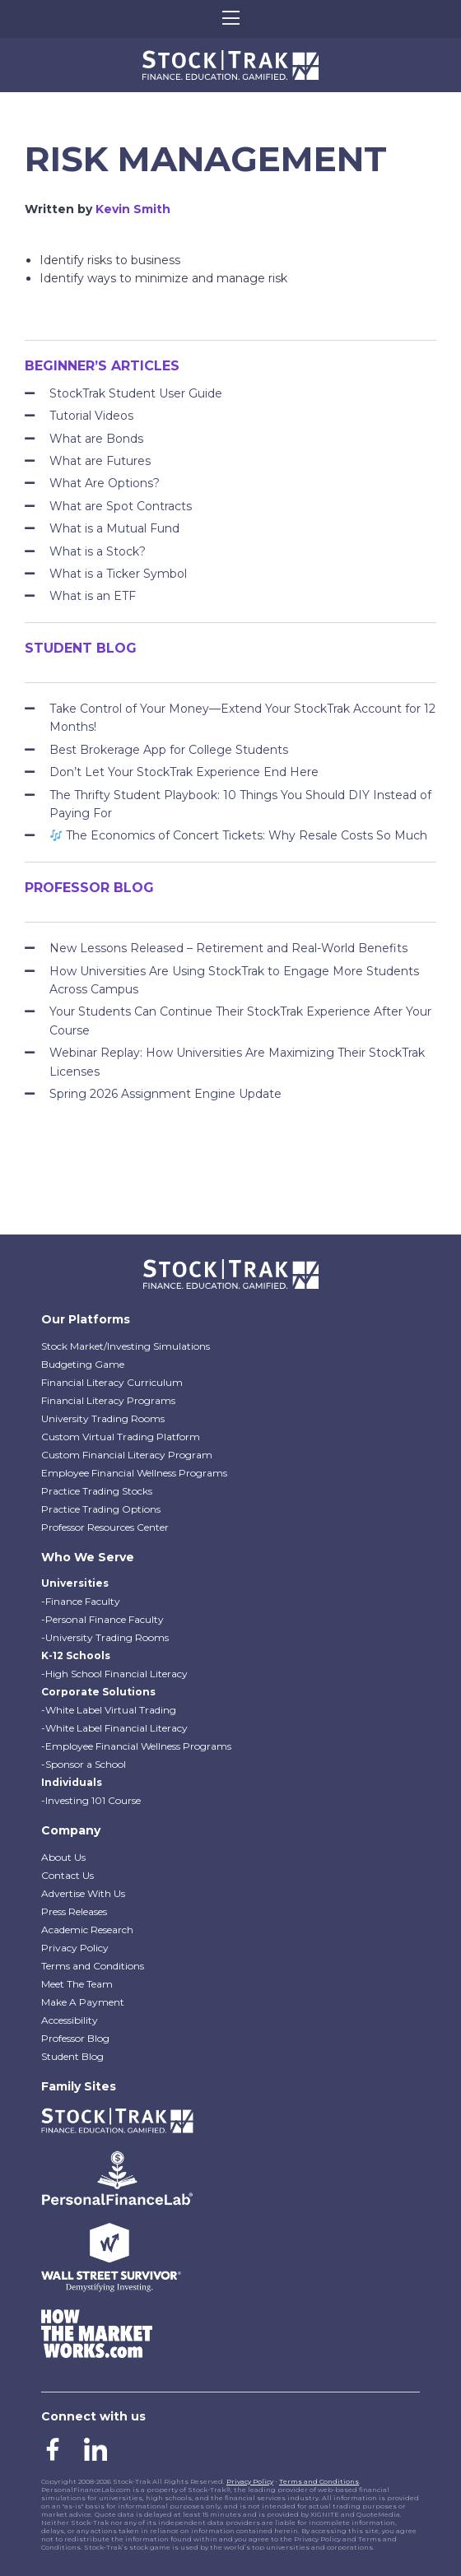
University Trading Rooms (103, 1418)
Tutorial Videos (91, 415)
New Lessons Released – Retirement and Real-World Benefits (228, 948)
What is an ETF (92, 595)
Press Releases (74, 1911)
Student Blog (72, 2056)
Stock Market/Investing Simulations (125, 1346)
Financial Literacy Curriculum (112, 1382)
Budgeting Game (82, 1364)
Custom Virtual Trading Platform (120, 1436)
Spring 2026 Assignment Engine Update (165, 1093)
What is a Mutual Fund (114, 528)
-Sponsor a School (83, 1764)
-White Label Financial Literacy (114, 1728)
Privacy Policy (75, 1947)
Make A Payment (82, 2002)
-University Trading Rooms (105, 1637)
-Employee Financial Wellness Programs (136, 1746)
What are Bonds (96, 438)
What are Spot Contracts (120, 506)
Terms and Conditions (92, 1966)
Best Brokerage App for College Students (168, 749)
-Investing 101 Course (91, 1800)
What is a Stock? (97, 551)
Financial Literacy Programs (108, 1400)
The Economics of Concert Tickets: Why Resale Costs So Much (238, 835)
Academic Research (87, 1929)
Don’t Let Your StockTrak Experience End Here (184, 772)
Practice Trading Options (101, 1509)
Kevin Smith (132, 209)
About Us (63, 1857)
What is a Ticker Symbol (118, 573)
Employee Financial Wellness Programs (134, 1473)
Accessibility (69, 2020)
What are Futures (100, 460)
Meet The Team (77, 1984)
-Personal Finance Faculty (102, 1619)
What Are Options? (104, 483)
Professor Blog (75, 2038)
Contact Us (67, 1875)
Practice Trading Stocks (96, 1491)
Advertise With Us (83, 1893)
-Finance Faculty (80, 1601)
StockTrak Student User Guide (135, 393)
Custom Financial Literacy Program (126, 1454)
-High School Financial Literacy (114, 1673)
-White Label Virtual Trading (108, 1710)
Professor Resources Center (105, 1527)
